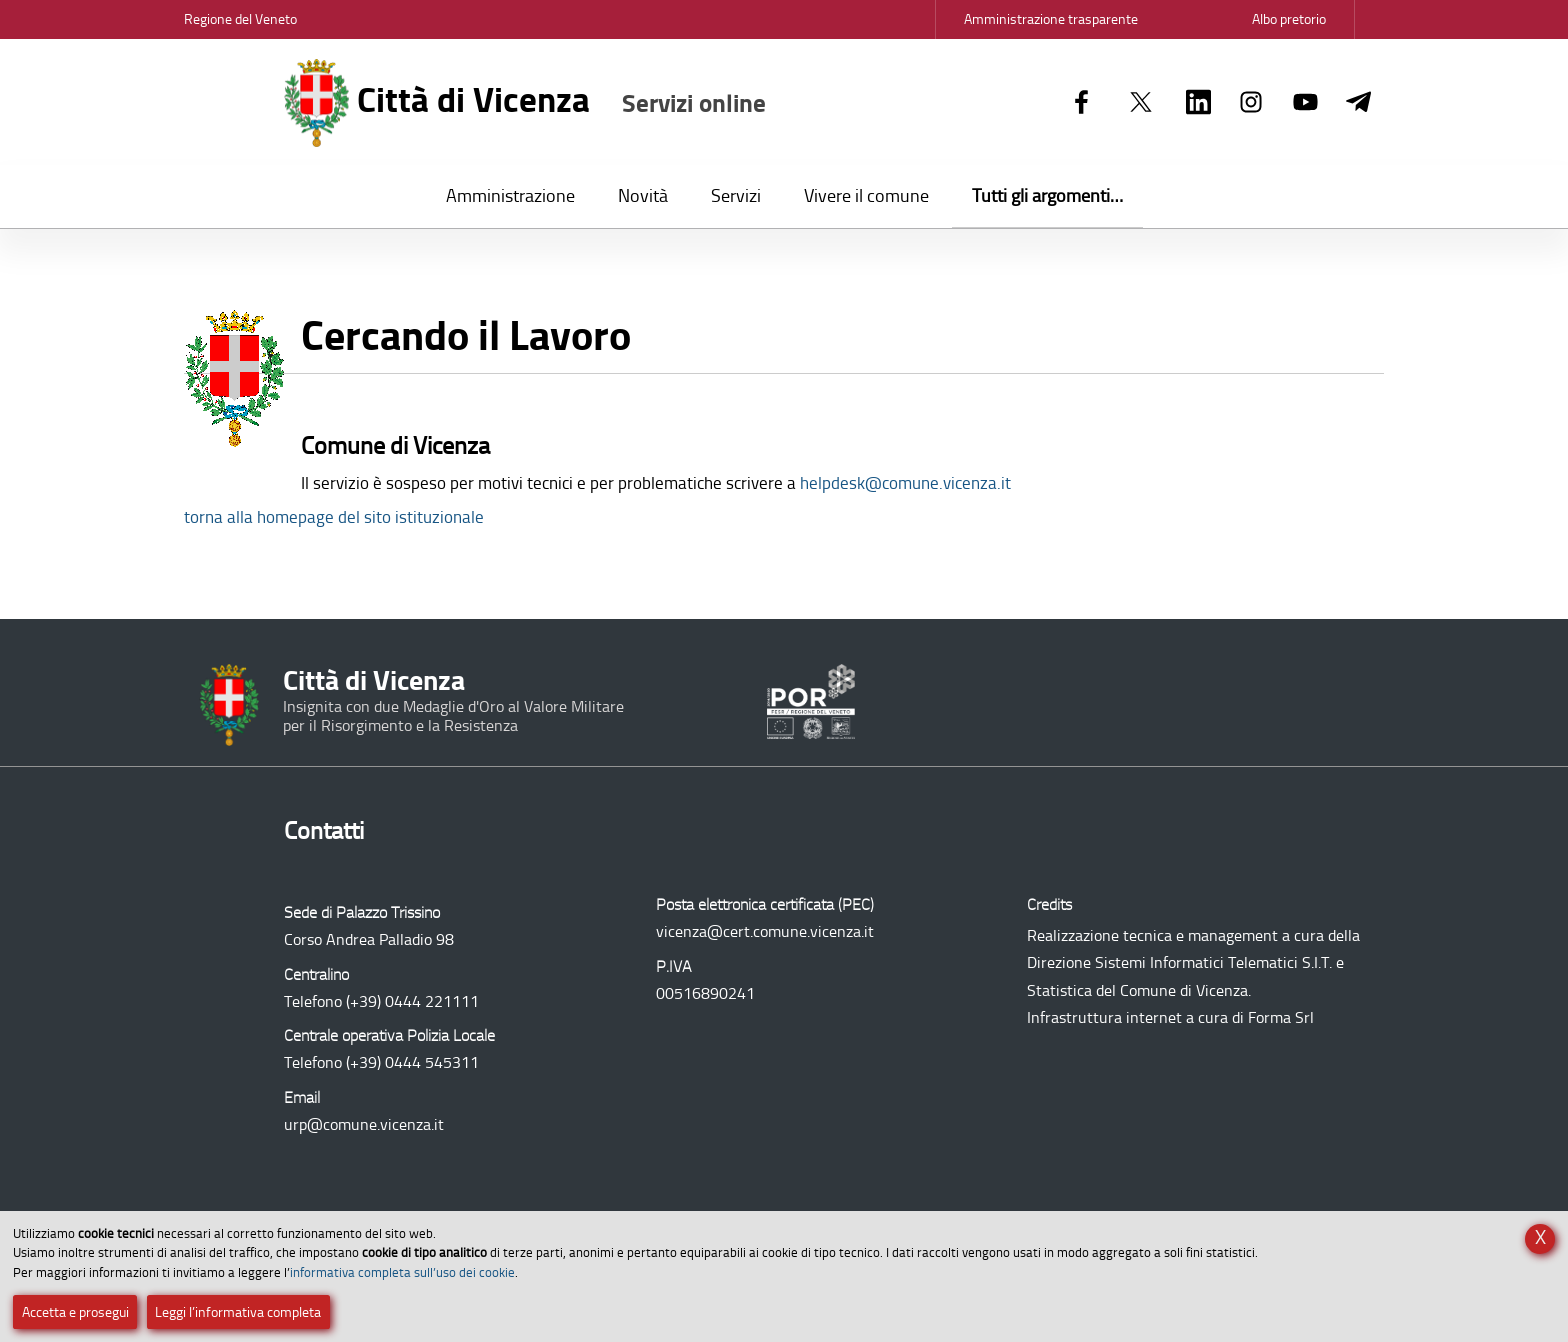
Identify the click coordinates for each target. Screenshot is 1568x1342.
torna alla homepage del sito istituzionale (334, 517)
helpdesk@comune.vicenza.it (905, 483)
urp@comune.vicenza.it (364, 1124)
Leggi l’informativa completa (238, 1312)
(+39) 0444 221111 (412, 1001)
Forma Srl (1281, 1017)
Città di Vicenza (525, 103)
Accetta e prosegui (75, 1312)
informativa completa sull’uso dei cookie (402, 1272)
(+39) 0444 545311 (412, 1062)
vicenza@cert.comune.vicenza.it (765, 931)
